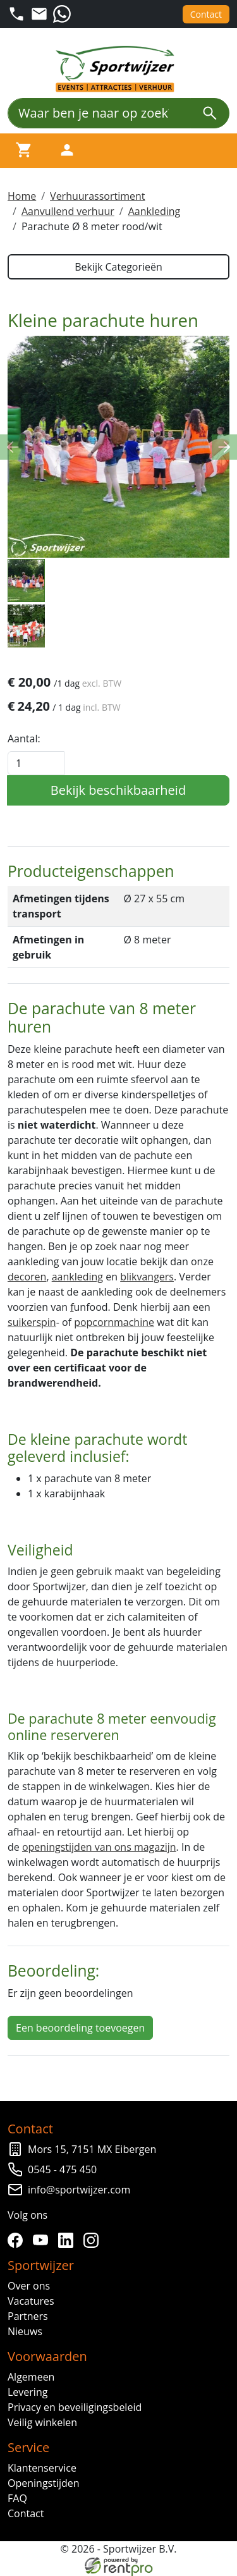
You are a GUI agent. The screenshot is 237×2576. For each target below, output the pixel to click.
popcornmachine (114, 1322)
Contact (206, 14)
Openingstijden (44, 2483)
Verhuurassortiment (97, 196)
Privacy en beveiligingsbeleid (75, 2407)
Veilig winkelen (42, 2422)
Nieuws (25, 2331)
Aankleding (154, 211)
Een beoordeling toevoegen (80, 2028)
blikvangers (147, 1277)
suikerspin (32, 1322)
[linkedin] (68, 2240)
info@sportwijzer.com (79, 2190)
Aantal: (24, 738)
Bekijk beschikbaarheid (118, 790)
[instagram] (93, 2240)
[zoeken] (209, 113)
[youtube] (43, 2240)
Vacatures (31, 2301)
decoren (27, 1277)
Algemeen (31, 2377)
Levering (27, 2392)
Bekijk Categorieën (118, 267)
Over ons (29, 2286)
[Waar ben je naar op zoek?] (99, 113)
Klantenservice (42, 2468)
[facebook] (18, 2240)
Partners (28, 2316)
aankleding (77, 1277)
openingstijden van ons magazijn (99, 1847)
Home (22, 196)
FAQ (17, 2498)
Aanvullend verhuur (67, 211)
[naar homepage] (119, 69)
